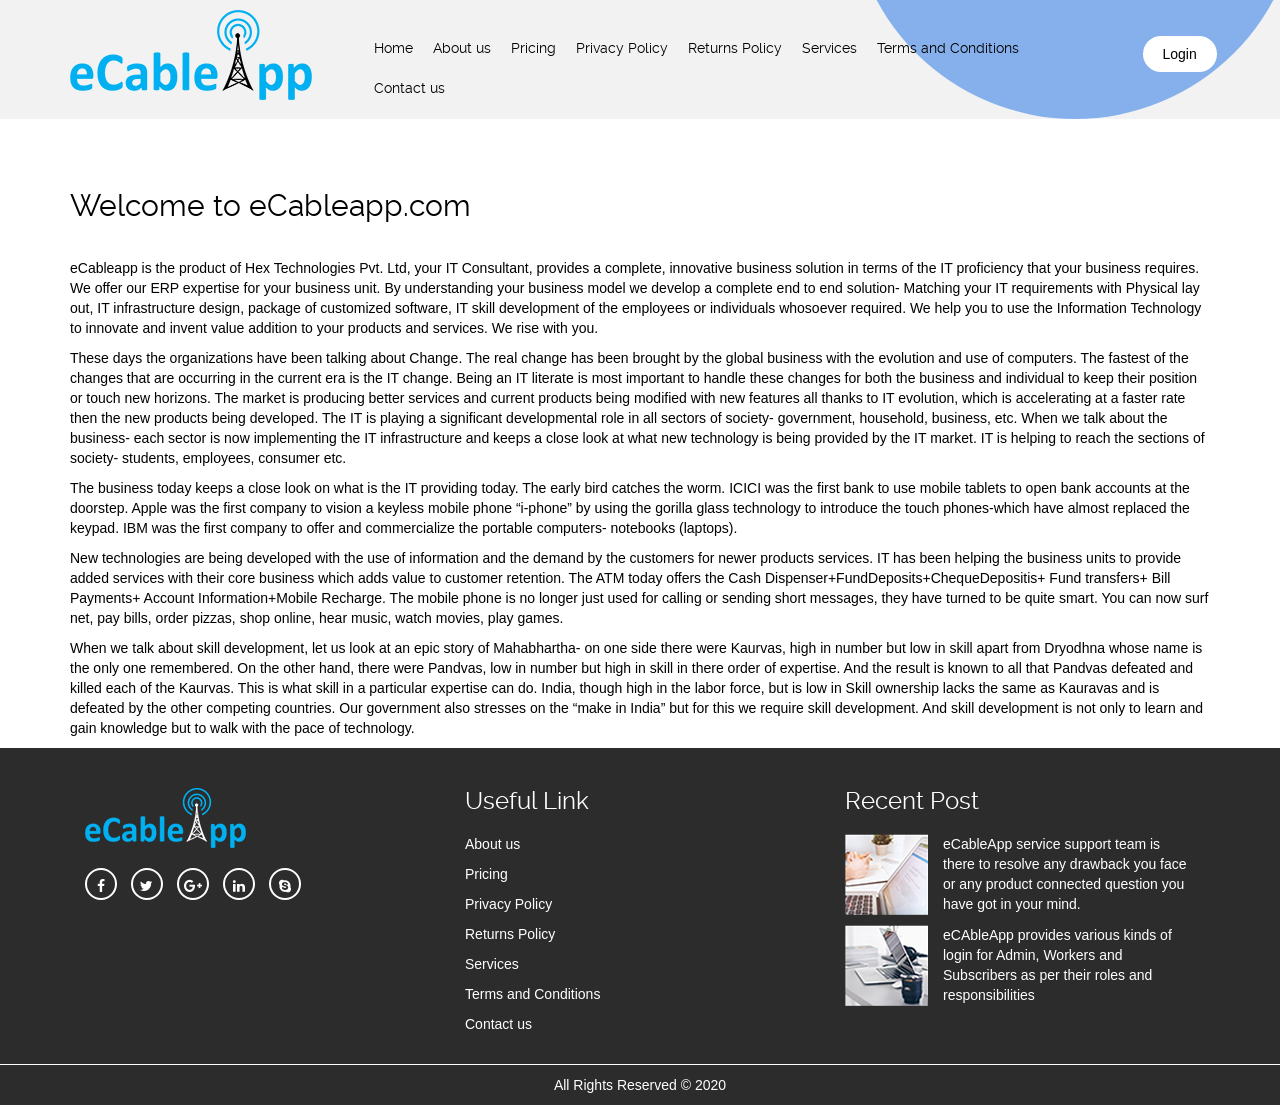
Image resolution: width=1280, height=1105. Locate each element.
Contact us (409, 88)
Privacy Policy (622, 48)
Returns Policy (735, 48)
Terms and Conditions (948, 48)
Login (1180, 54)
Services (829, 48)
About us (462, 48)
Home (393, 48)
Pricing (533, 48)
